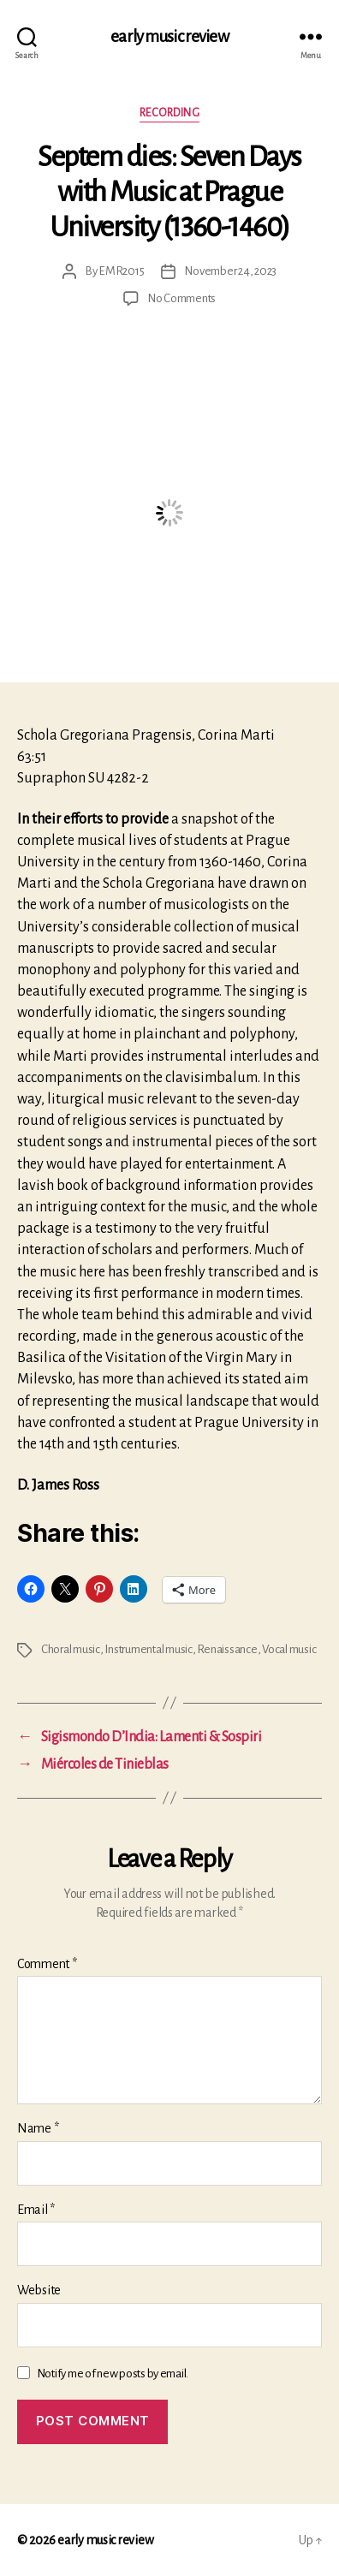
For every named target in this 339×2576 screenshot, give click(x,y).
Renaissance (227, 1649)
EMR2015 (121, 271)
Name (37, 2128)
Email (36, 2209)
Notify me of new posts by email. (112, 2373)
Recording (170, 113)
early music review (169, 36)
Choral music (70, 1649)
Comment (47, 1964)
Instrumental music (148, 1649)
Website (39, 2290)
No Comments (181, 298)
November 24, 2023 (230, 271)
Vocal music (289, 1649)
